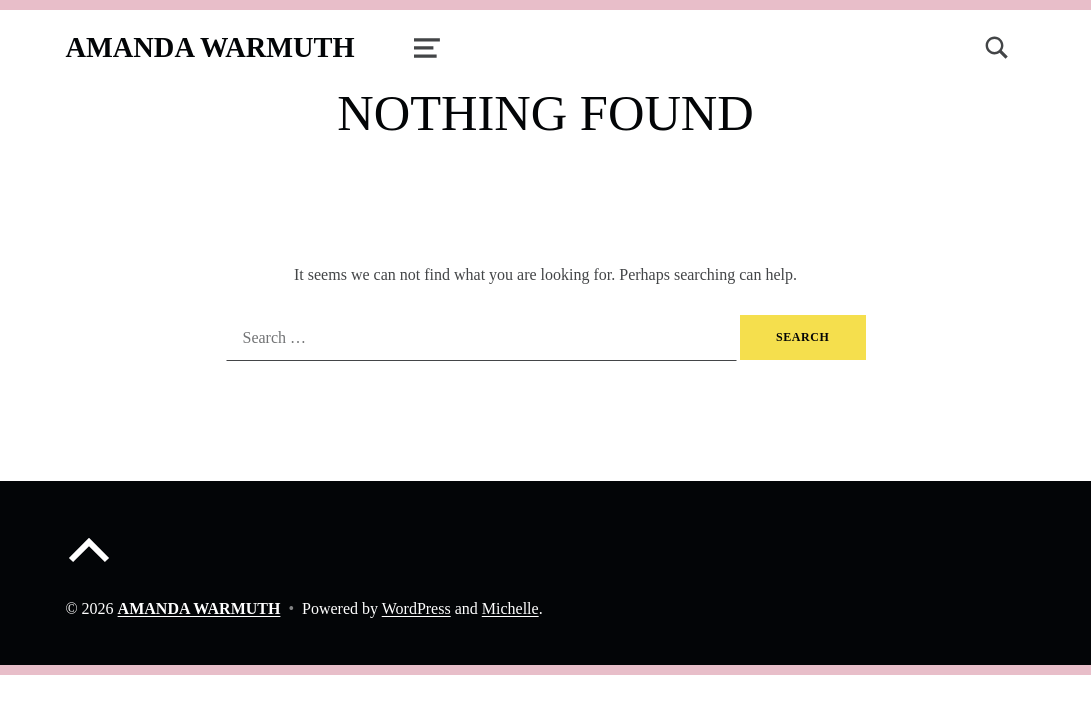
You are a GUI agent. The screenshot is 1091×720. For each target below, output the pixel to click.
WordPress (416, 608)
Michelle (510, 608)
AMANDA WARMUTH (209, 47)
